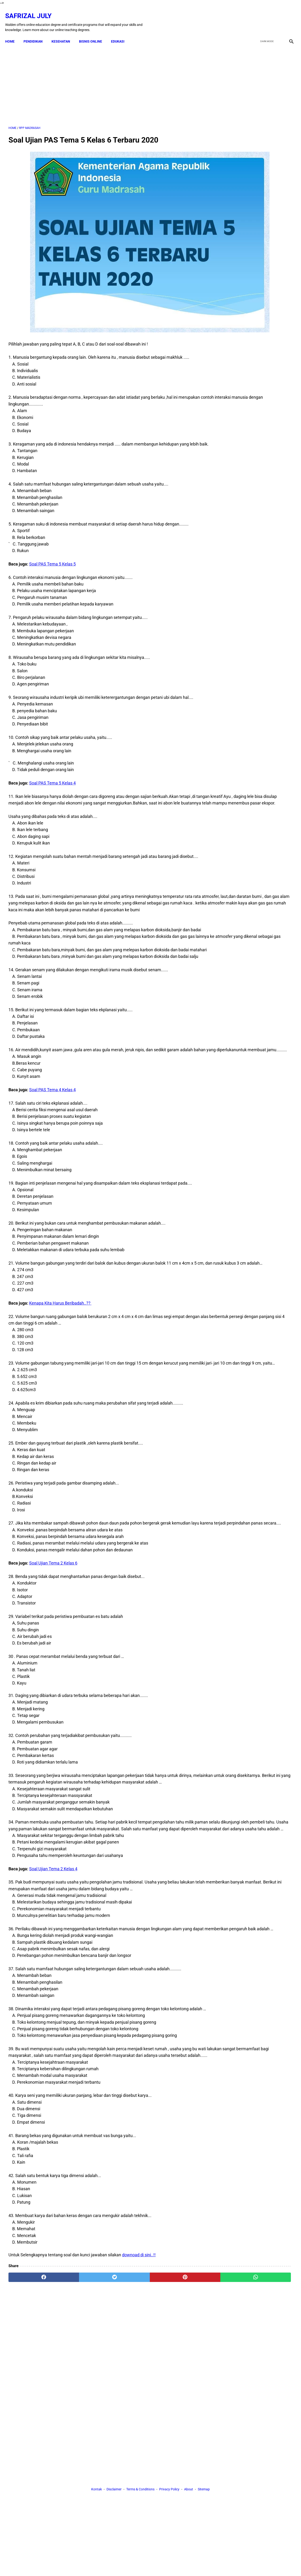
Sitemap (204, 2379)
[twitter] (265, 17)
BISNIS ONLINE (93, 33)
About (188, 2379)
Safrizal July (31, 11)
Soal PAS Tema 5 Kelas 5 (52, 529)
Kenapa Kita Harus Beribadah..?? (60, 1308)
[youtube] (276, 17)
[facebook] (254, 17)
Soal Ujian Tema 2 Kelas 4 (53, 1900)
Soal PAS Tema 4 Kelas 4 (52, 1088)
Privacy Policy (169, 2379)
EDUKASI (121, 33)
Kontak (96, 2379)
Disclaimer (114, 2379)
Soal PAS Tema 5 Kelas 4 (52, 748)
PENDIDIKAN (36, 33)
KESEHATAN (64, 33)
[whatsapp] (175, 2336)
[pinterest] (128, 2336)
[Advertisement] (103, 80)
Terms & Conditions (140, 2379)
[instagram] (287, 17)
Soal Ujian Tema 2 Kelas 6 (53, 1581)
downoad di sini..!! (139, 2313)
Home (13, 33)
